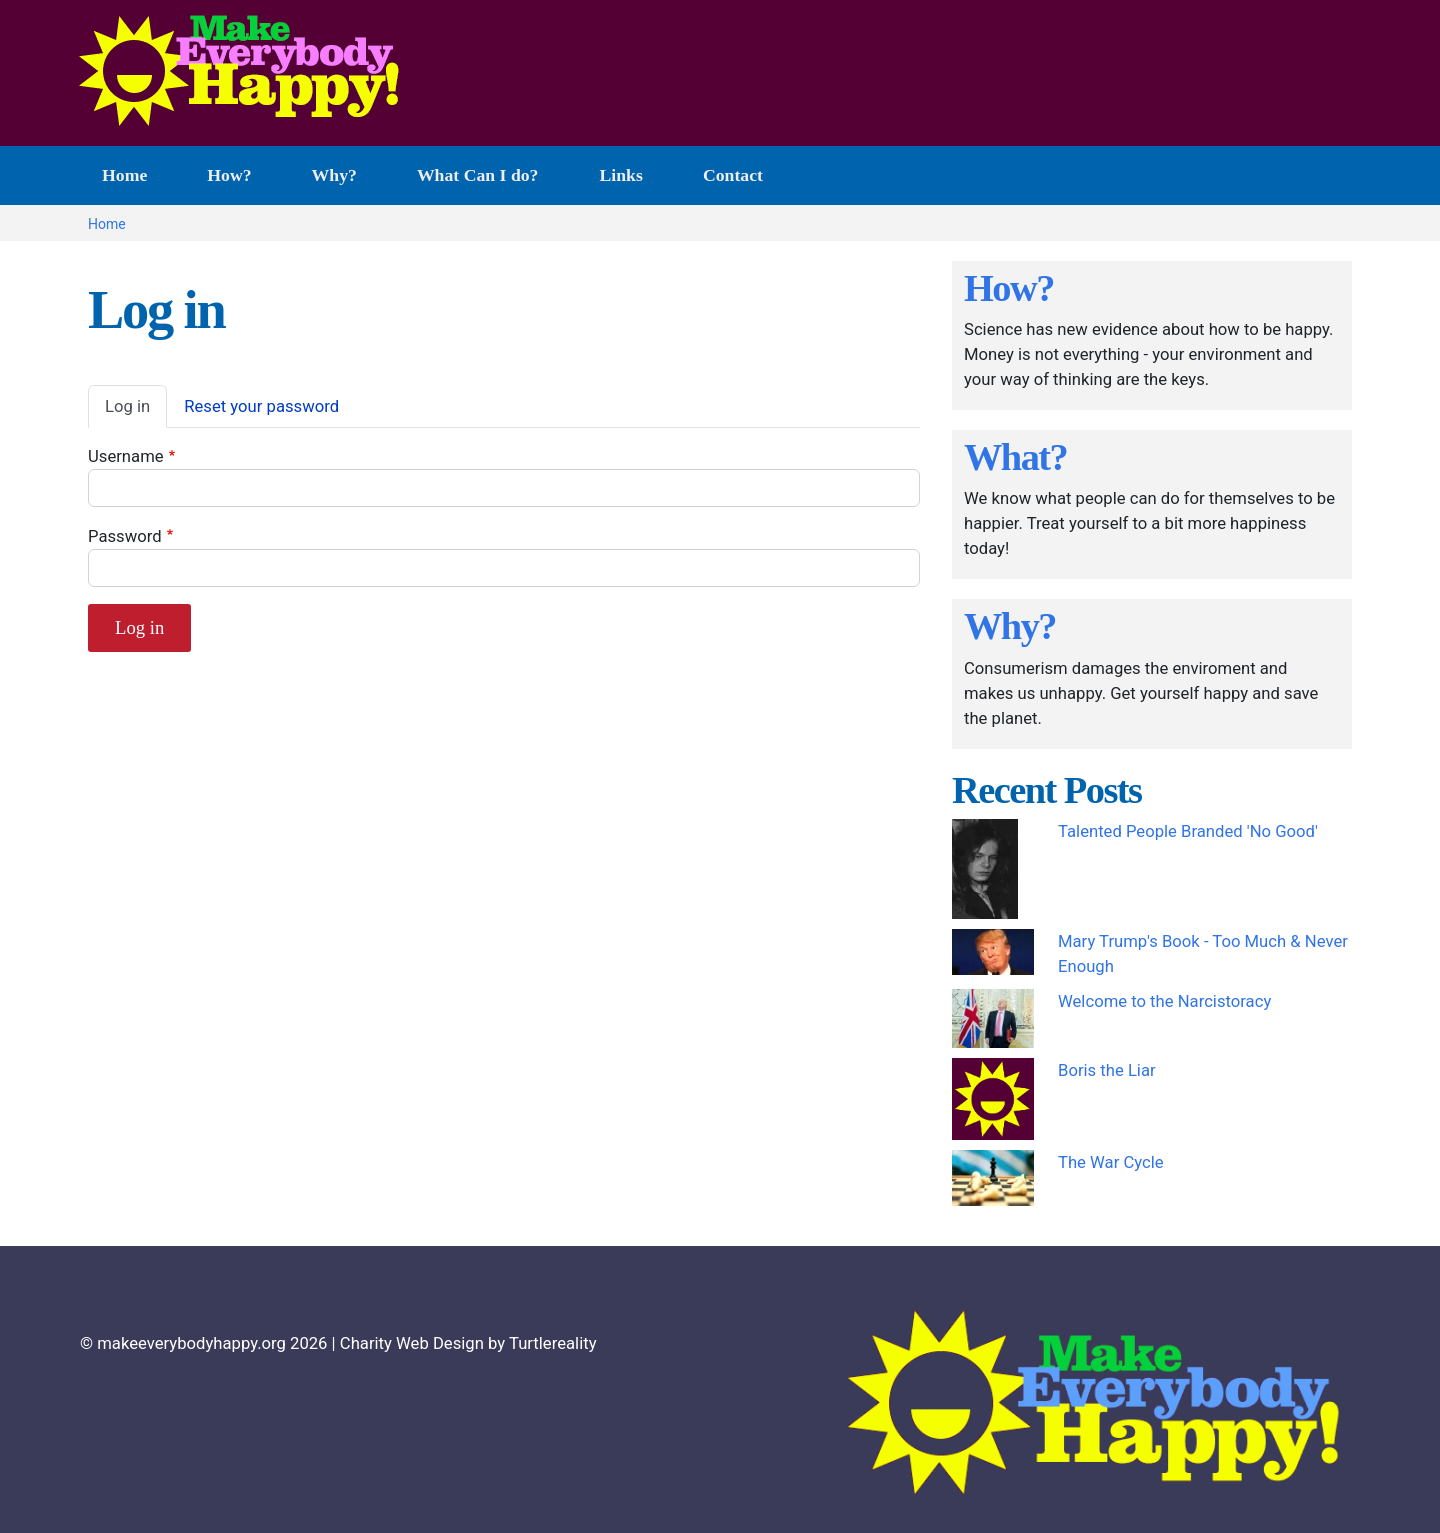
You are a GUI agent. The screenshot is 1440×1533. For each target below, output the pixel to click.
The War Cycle (1111, 1162)
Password (125, 536)
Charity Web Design (412, 1343)
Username (126, 456)
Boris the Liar (1107, 1070)
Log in (127, 406)
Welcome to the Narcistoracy (1164, 1001)
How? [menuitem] (229, 175)
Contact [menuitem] (733, 175)
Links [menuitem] (621, 175)
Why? (1010, 626)
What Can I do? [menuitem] (473, 185)
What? (1015, 457)
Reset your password (261, 406)
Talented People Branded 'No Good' (1188, 831)
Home (107, 224)
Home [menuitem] (124, 175)
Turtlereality (553, 1343)
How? (1009, 288)
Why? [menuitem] (334, 175)
